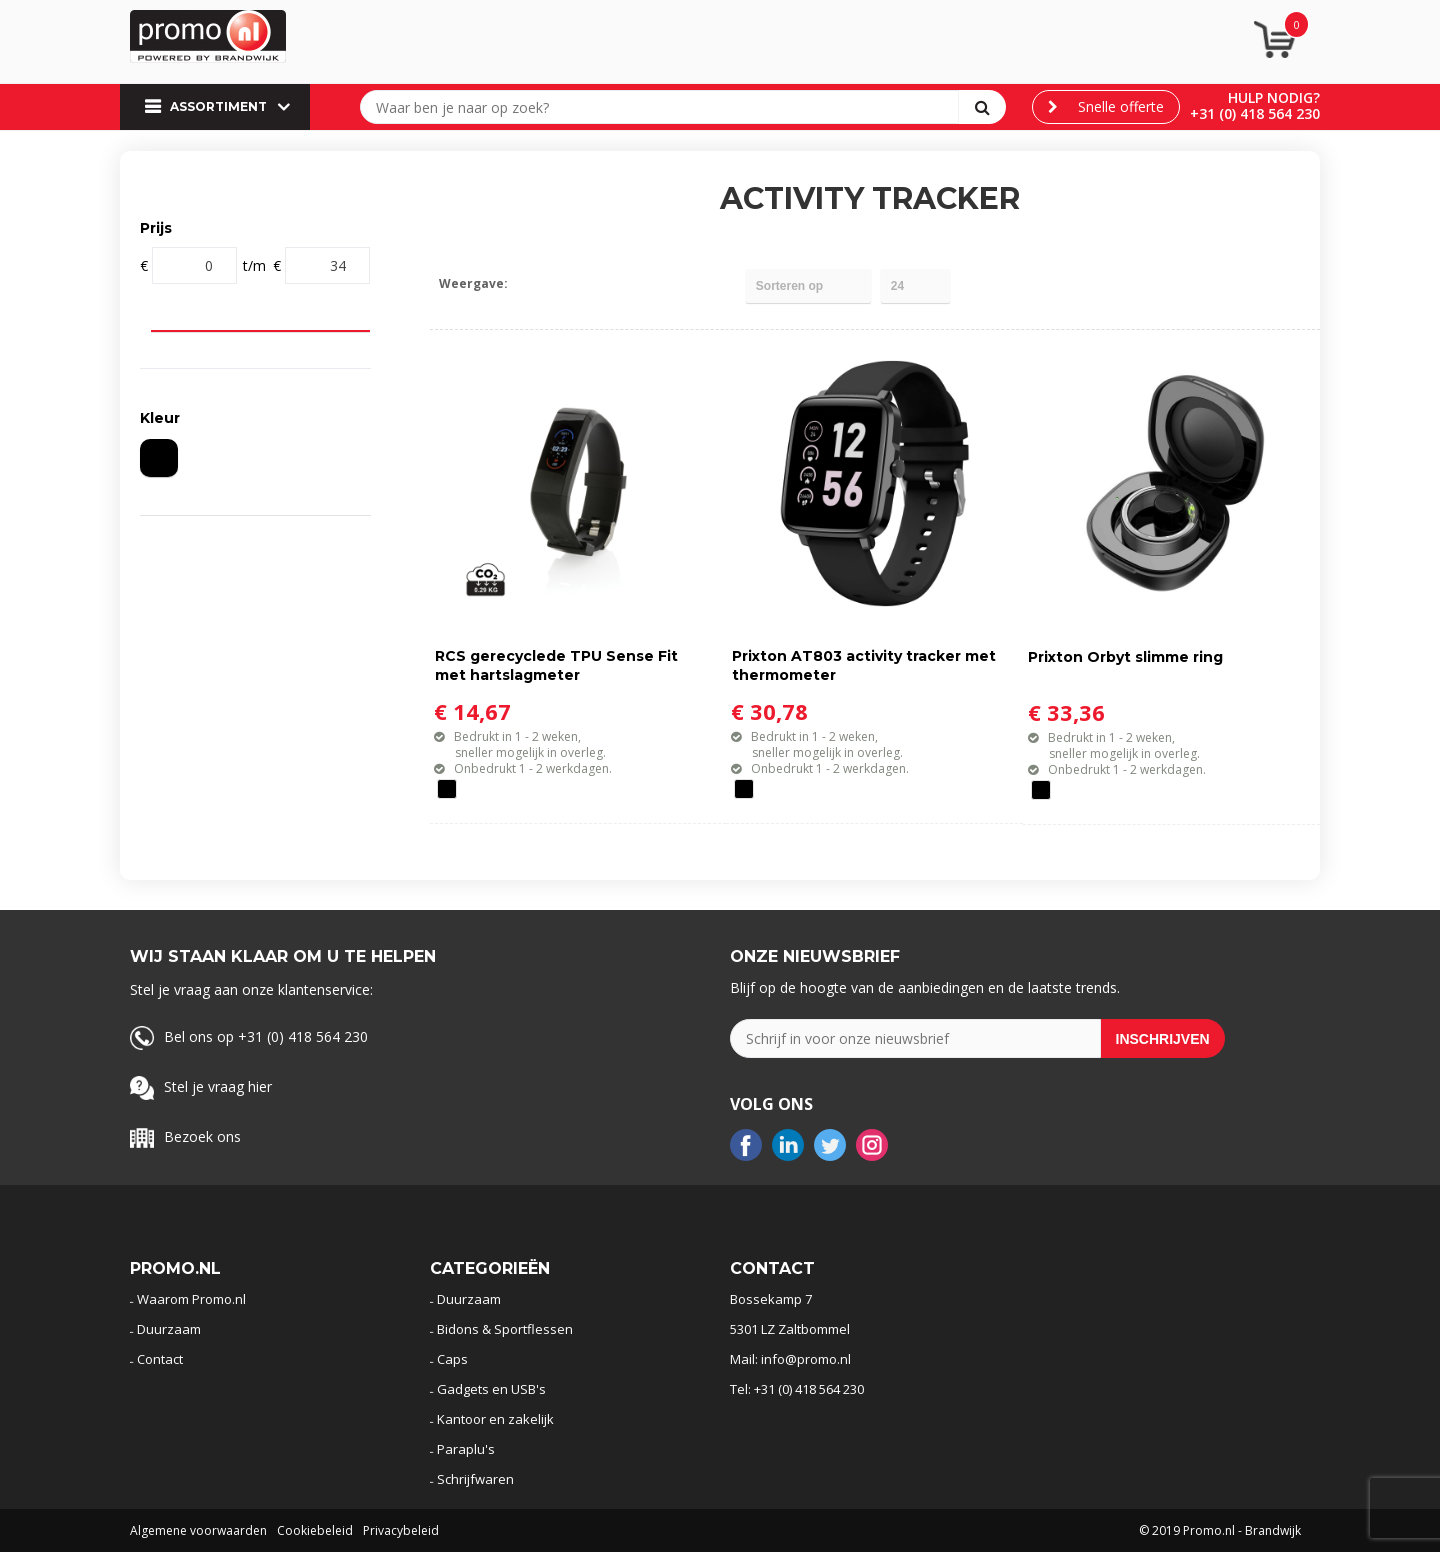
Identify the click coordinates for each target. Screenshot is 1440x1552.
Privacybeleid (401, 1530)
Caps (452, 1359)
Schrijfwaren (475, 1479)
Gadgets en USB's (491, 1389)
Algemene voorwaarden (198, 1530)
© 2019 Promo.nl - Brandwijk (1220, 1530)
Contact (160, 1359)
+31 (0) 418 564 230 (1255, 113)
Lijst (566, 283)
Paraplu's (466, 1449)
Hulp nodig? (1274, 97)
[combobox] (664, 107)
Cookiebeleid (315, 1530)
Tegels (531, 283)
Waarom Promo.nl (191, 1299)
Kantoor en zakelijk (495, 1419)
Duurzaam (169, 1329)
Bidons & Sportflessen (505, 1329)
